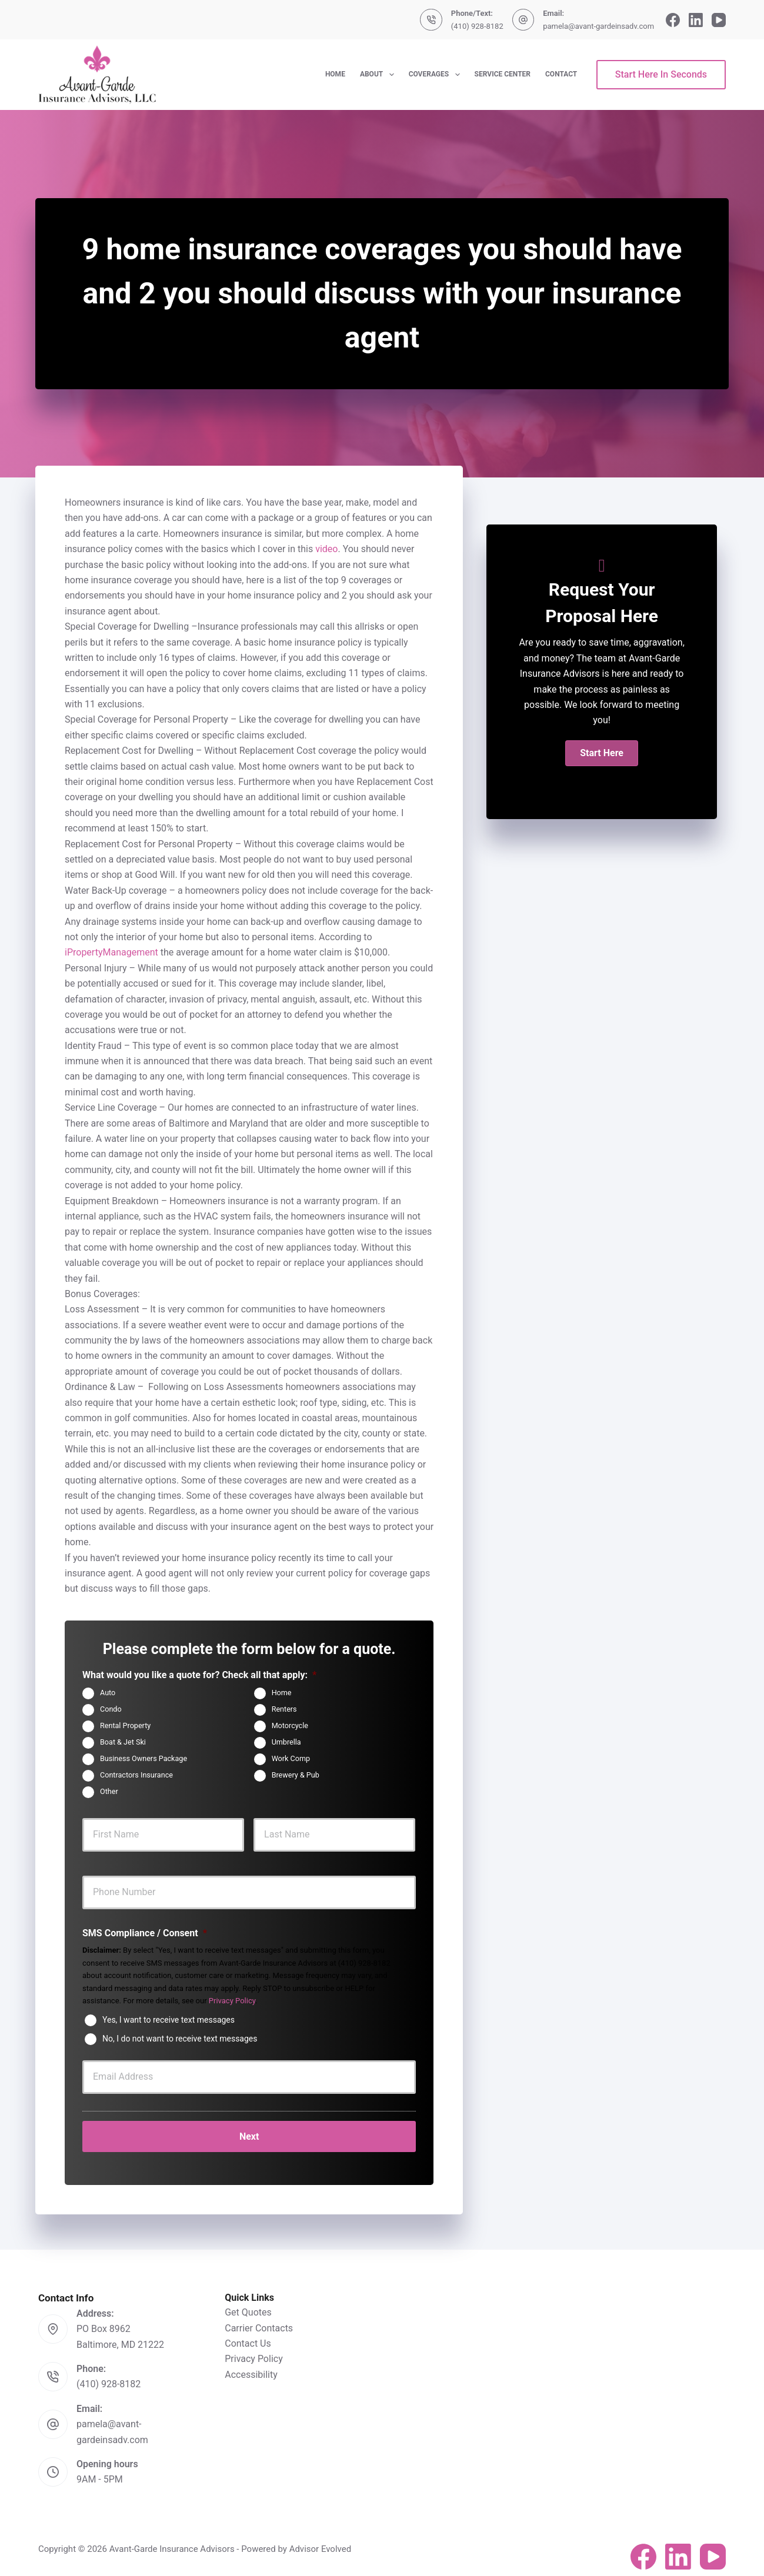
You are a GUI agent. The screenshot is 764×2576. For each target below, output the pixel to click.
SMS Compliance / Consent (144, 1933)
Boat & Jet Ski (123, 1742)
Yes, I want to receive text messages (168, 2019)
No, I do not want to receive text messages (179, 2038)
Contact (561, 74)
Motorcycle (290, 1725)
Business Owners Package (143, 1758)
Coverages (437, 75)
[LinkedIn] (696, 20)
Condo (111, 1709)
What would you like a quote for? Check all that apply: (199, 1674)
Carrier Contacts (259, 2320)
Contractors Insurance (136, 1774)
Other (109, 1791)
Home (335, 74)
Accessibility (251, 2367)
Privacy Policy (232, 2000)
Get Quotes (248, 2304)
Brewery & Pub (295, 1774)
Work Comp (291, 1758)
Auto (107, 1692)
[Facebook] (673, 20)
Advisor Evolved (320, 2540)
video (326, 548)
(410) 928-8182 (477, 26)
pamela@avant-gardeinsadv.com (598, 26)
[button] (601, 753)
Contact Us (248, 2335)
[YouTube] (719, 20)
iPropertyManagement (111, 952)
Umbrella (286, 1742)
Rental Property (125, 1725)
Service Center (503, 74)
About (379, 75)
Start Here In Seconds (661, 74)
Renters (284, 1709)
